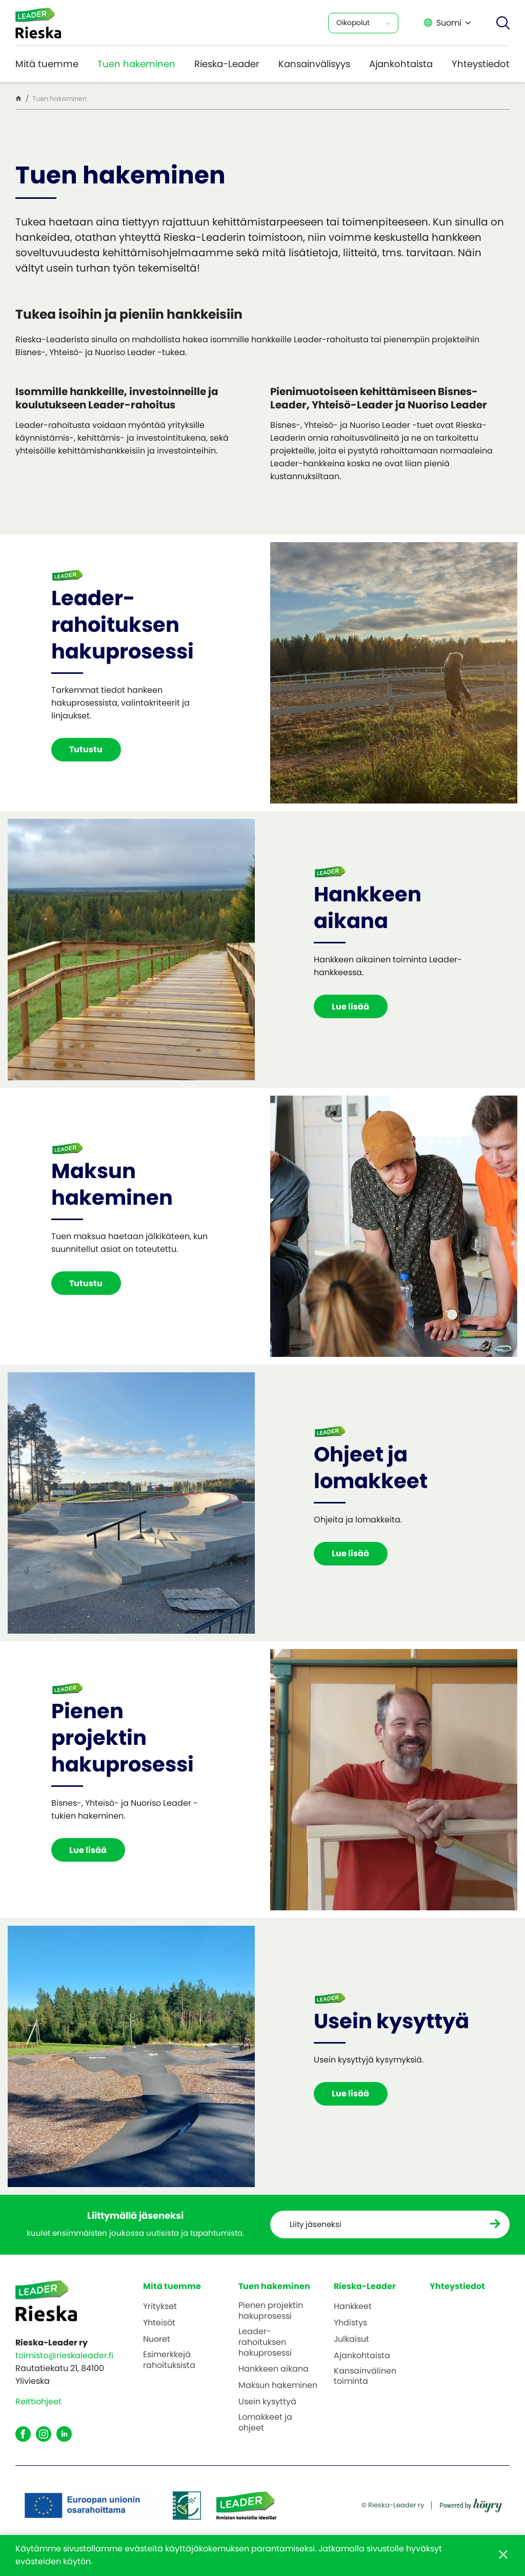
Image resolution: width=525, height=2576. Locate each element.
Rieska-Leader (226, 63)
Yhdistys (350, 2323)
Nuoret (156, 2339)
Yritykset (160, 2307)
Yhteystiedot (481, 63)
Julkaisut (351, 2339)
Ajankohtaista (401, 63)
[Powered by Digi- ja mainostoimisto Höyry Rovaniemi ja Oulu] (471, 2502)
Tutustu (88, 749)
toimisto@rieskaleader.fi (64, 2355)
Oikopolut (353, 22)
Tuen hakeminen (136, 63)
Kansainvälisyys (314, 63)
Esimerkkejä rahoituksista (169, 2360)
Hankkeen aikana (273, 2369)
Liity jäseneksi (318, 2224)
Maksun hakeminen (277, 2386)
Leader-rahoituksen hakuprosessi (265, 2342)
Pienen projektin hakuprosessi (270, 2311)
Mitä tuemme (46, 63)
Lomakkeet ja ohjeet (265, 2423)
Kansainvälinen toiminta (365, 2376)
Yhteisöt (159, 2323)
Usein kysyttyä (267, 2402)
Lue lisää (353, 1007)
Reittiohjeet (38, 2401)
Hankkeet (353, 2307)
